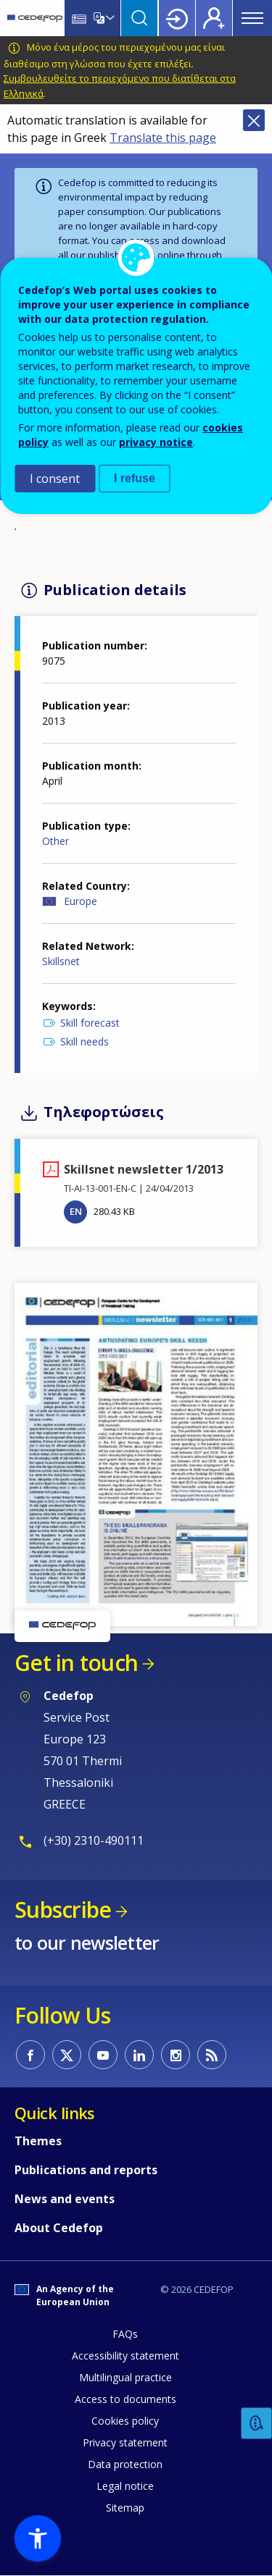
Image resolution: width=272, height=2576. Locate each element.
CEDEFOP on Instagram (175, 2054)
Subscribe (63, 1909)
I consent (55, 479)
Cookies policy (125, 2421)
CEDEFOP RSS (211, 2054)
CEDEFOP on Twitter (66, 2054)
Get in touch (76, 1663)
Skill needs (84, 1041)
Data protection (125, 2464)
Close (254, 120)
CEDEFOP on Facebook (30, 2054)
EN (76, 1211)
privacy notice (156, 442)
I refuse (134, 478)
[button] (136, 1453)
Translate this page (163, 138)
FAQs (125, 2334)
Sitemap (125, 2507)
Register (214, 18)
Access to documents (125, 2399)
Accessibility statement (125, 2355)
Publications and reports (86, 2170)
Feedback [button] (257, 2423)
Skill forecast (90, 1023)
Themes (38, 2141)
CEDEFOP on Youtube (103, 2054)
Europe (80, 901)
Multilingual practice (125, 2377)
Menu (252, 18)
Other (55, 841)
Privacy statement (125, 2442)
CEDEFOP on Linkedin (139, 2054)
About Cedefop (59, 2228)
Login (177, 18)
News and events (65, 2199)
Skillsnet (61, 961)
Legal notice (125, 2486)
